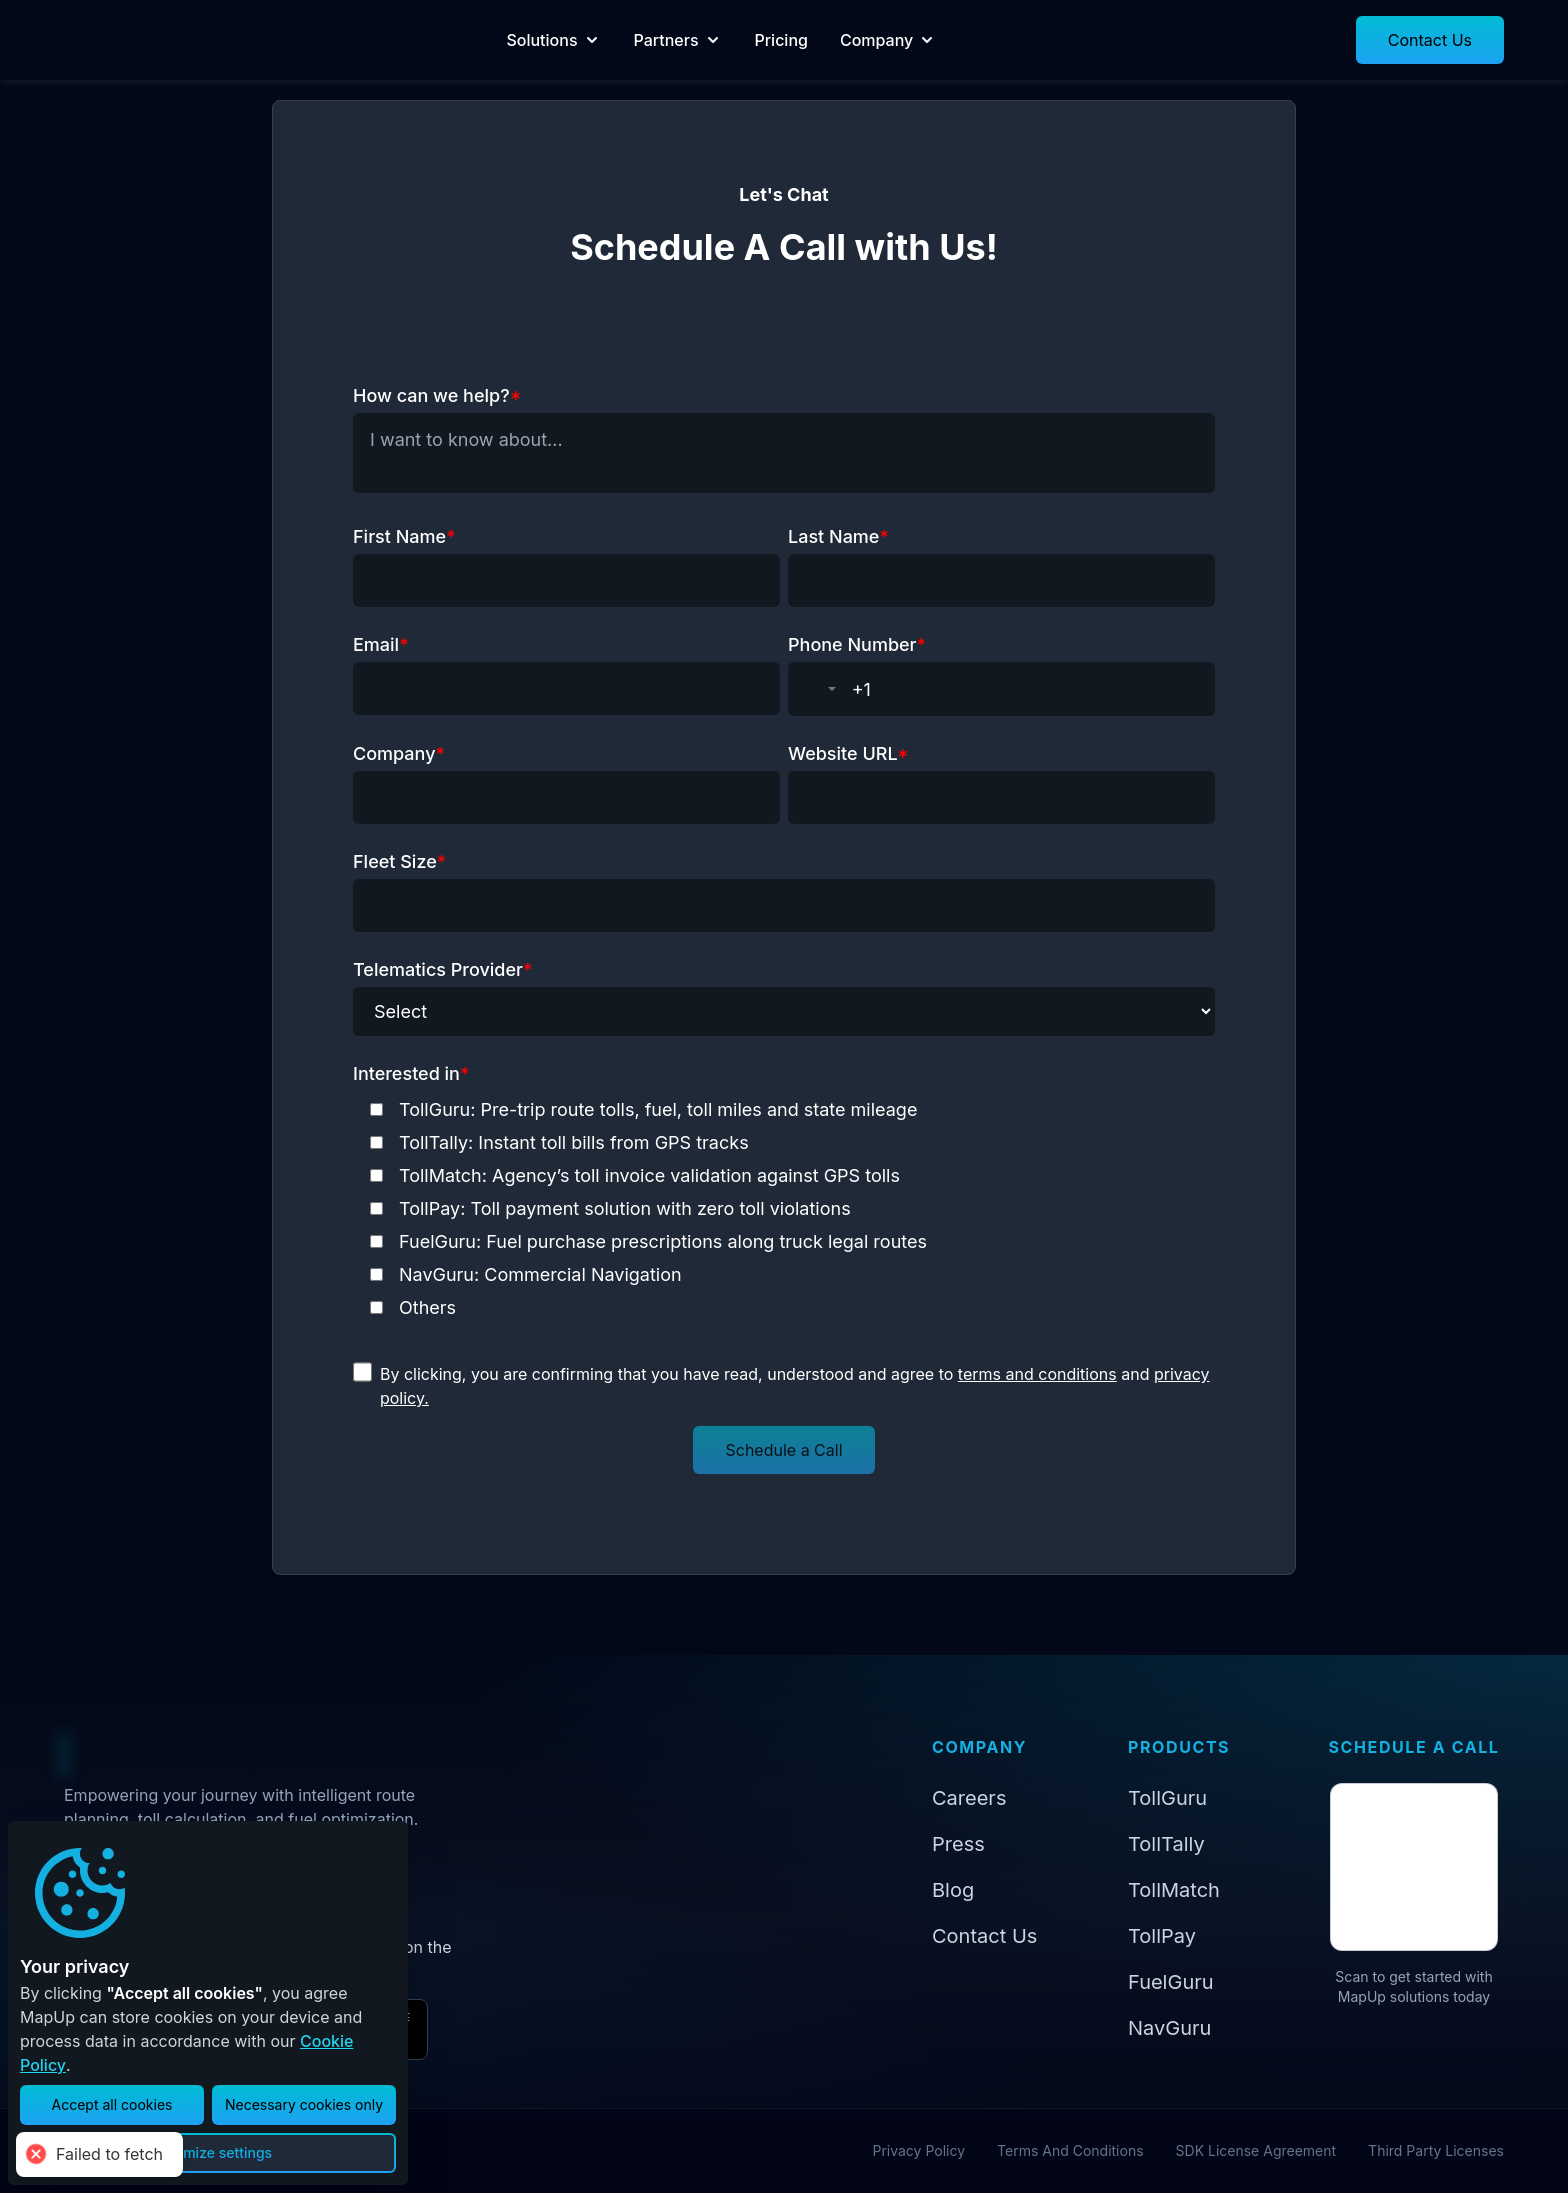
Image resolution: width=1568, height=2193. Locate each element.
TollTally (1166, 1844)
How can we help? (437, 395)
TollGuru (1167, 1798)
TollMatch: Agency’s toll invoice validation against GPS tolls (649, 1175)
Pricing (837, 40)
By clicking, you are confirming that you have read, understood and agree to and (795, 1386)
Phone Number (857, 644)
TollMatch (1174, 1890)
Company (944, 40)
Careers (969, 1798)
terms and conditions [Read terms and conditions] (1037, 1374)
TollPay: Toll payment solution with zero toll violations (625, 1208)
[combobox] (821, 689)
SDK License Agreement (1256, 2150)
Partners (734, 40)
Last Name (838, 536)
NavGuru (1169, 2028)
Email (381, 644)
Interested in (411, 1073)
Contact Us (984, 1936)
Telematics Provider (442, 969)
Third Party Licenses (1436, 2150)
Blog (953, 1890)
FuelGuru (1171, 1982)
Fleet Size (399, 861)
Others (427, 1307)
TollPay (1162, 1936)
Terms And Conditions (1070, 2150)
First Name (404, 536)
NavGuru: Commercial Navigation (540, 1274)
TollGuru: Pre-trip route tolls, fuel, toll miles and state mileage (658, 1109)
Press (958, 1844)
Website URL (848, 753)
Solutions (610, 40)
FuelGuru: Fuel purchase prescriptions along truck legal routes (663, 1241)
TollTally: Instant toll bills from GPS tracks (574, 1142)
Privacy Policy (918, 2150)
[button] (1430, 40)
